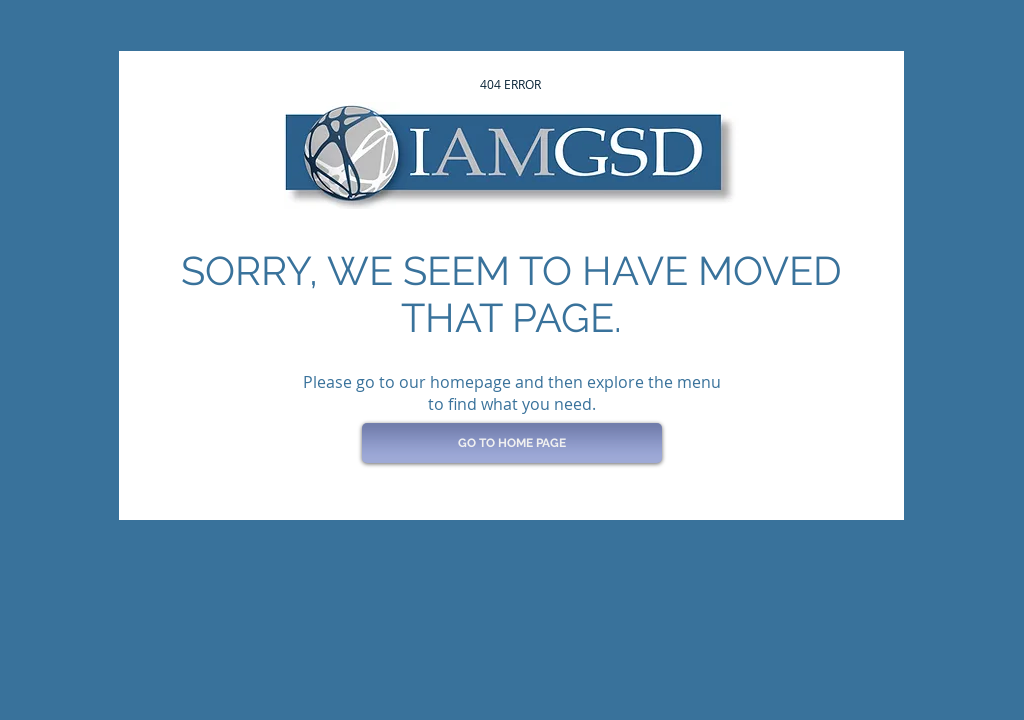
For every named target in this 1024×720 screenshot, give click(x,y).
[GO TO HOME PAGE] (512, 443)
